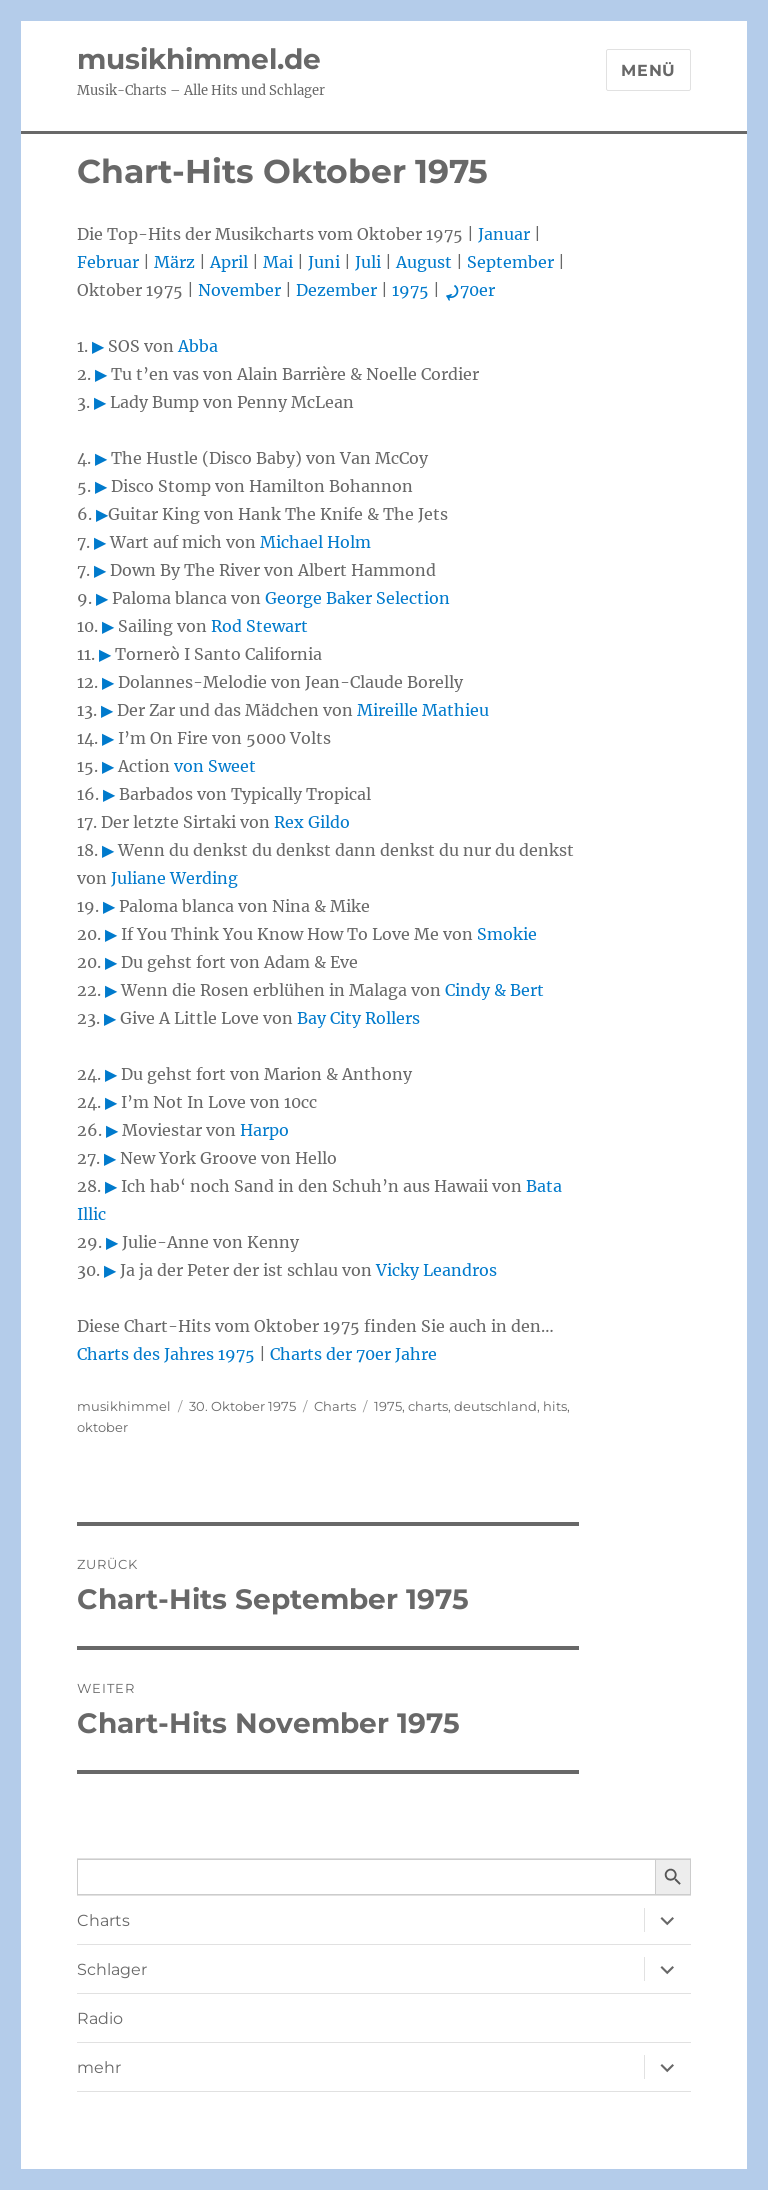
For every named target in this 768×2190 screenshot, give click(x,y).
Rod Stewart (259, 626)
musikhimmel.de (199, 59)
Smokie (507, 934)
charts (428, 1406)
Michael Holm (315, 542)
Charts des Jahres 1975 (166, 1354)
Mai (278, 262)
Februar (108, 262)
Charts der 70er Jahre (353, 1354)
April (229, 262)
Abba (198, 346)
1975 (410, 290)
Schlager (112, 1969)
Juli (368, 262)
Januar (504, 234)
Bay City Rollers (358, 1018)
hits (555, 1406)
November (239, 290)
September (510, 262)
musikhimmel (124, 1406)
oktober (102, 1427)
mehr (99, 2067)
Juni (324, 262)
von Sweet (215, 766)
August (424, 262)
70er (469, 290)
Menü (648, 70)
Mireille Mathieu (423, 710)
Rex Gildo (312, 822)
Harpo (264, 1130)
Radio (100, 2018)
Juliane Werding (174, 878)
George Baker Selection (357, 598)
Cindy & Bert (494, 990)
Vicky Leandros (436, 1270)
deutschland (495, 1406)
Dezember (336, 290)
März (174, 262)
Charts (335, 1406)
